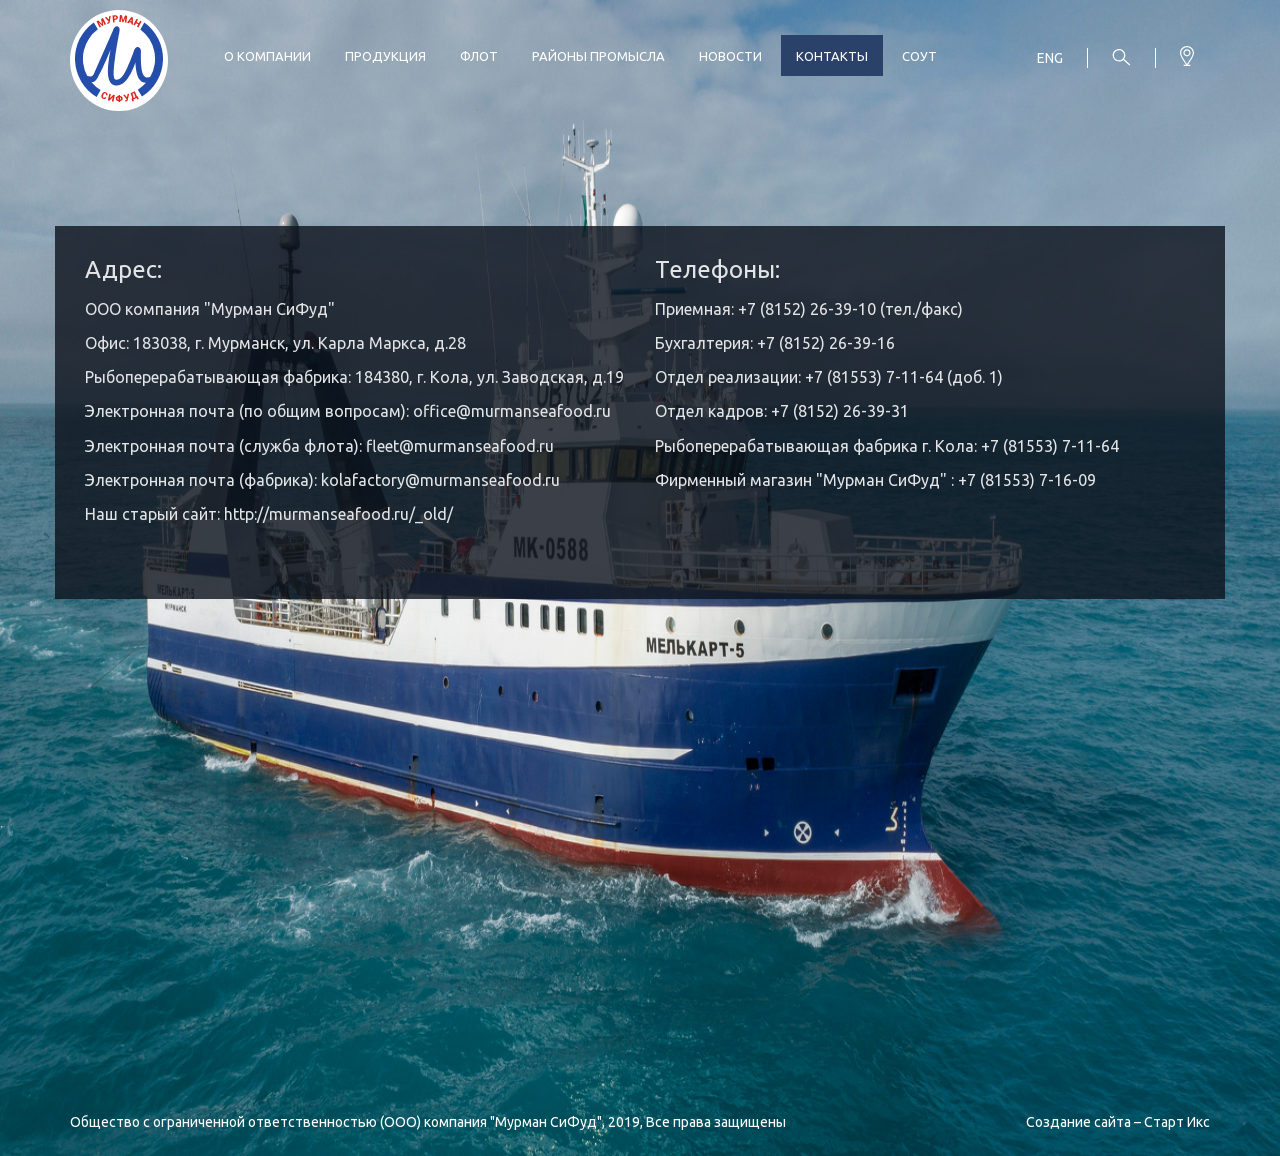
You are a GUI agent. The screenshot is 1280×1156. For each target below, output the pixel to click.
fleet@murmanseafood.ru (460, 446)
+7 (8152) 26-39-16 (826, 343)
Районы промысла (598, 56)
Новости (730, 56)
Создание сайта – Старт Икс (1118, 1122)
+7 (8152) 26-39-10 (807, 309)
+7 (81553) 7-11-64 (1050, 446)
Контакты (832, 56)
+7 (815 (832, 377)
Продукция (385, 56)
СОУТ (919, 56)
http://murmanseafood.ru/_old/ (338, 514)
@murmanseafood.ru (533, 411)
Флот (479, 56)
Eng (1050, 58)
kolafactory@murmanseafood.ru (440, 480)
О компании (267, 56)
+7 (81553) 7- (1006, 480)
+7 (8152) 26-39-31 (840, 411)
